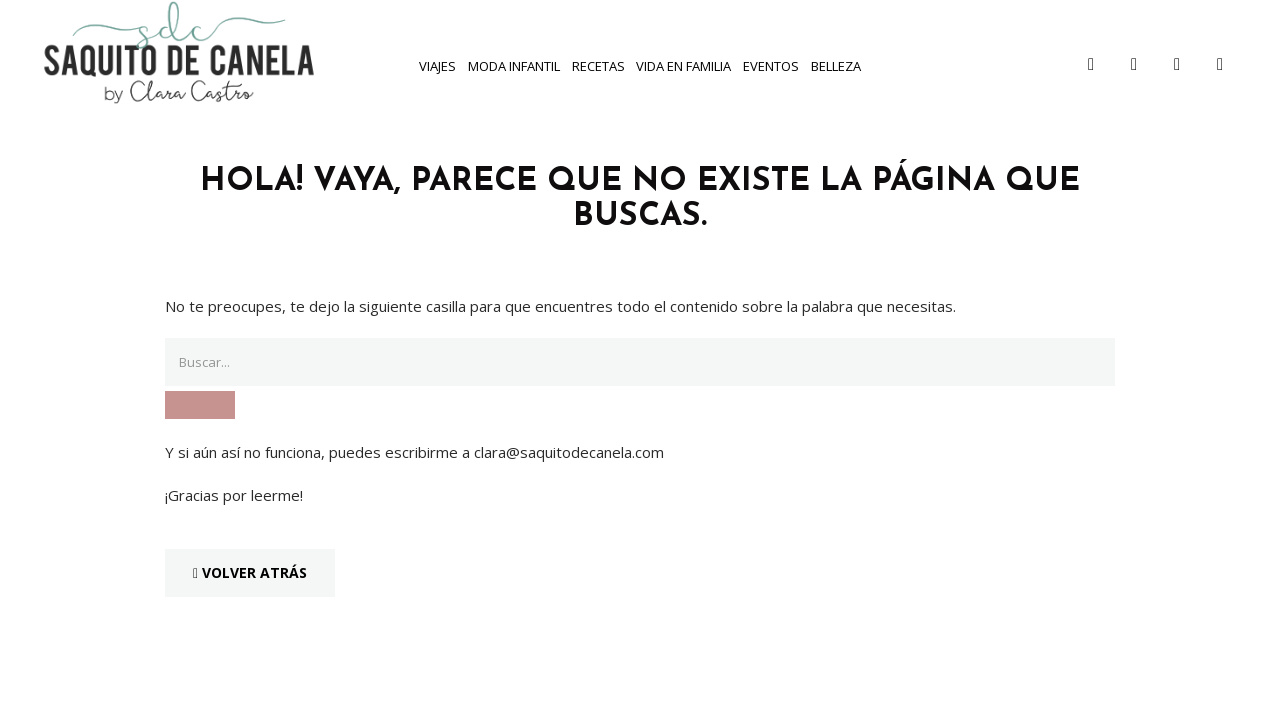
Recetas (598, 66)
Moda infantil (514, 66)
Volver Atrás (250, 572)
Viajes (437, 66)
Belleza (836, 66)
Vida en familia (683, 66)
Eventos (771, 66)
